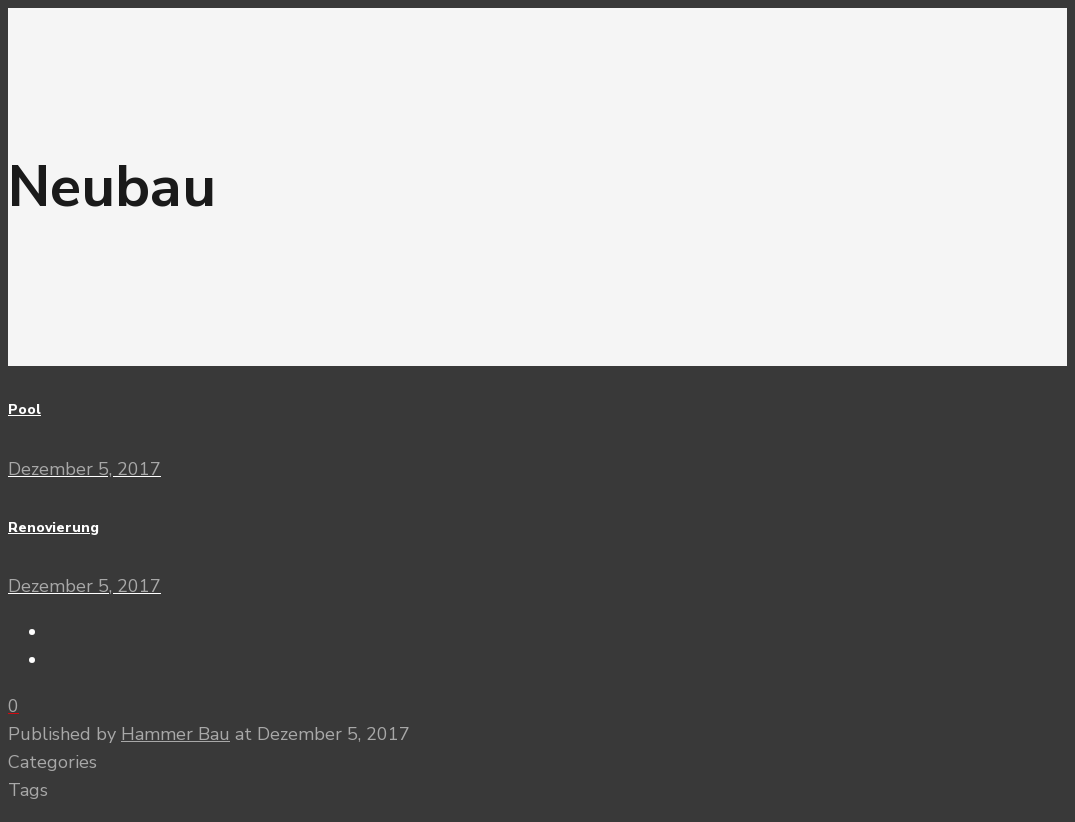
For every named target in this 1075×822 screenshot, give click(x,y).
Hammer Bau (175, 734)
